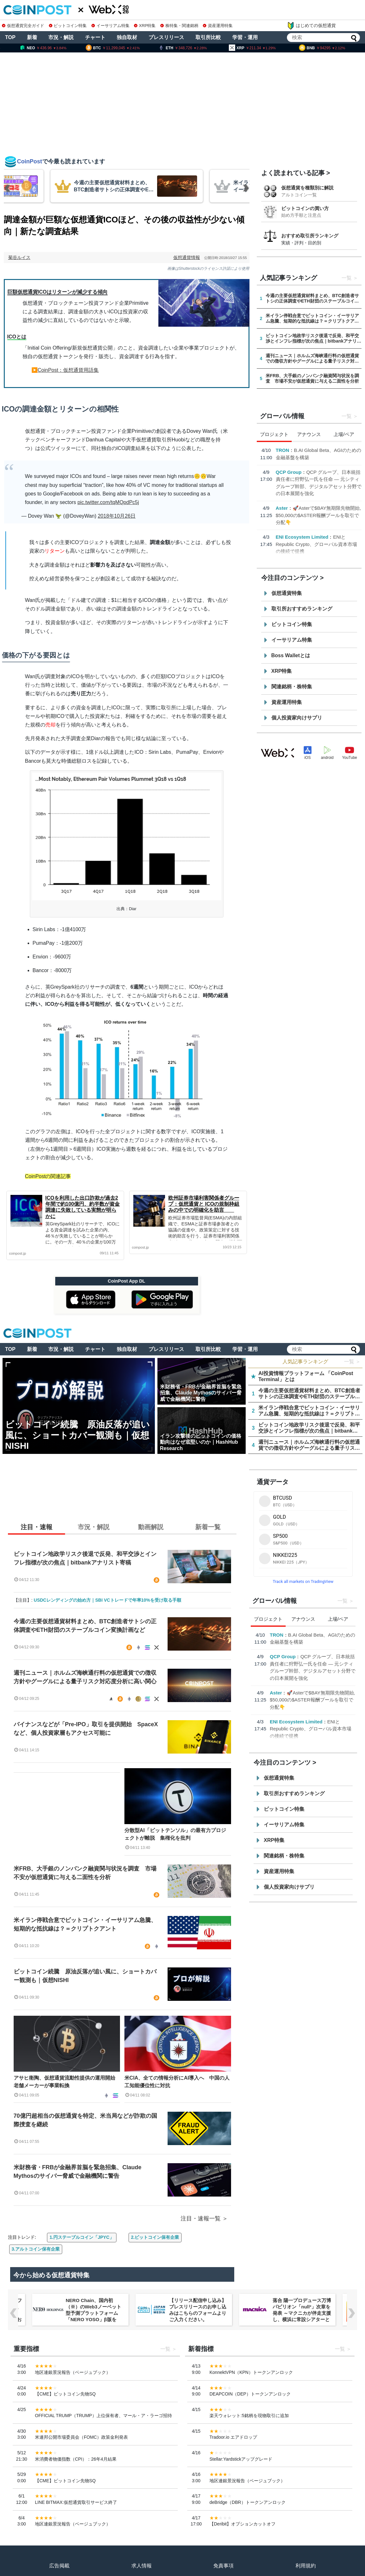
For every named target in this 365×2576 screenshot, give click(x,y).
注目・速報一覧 (201, 2218)
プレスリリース (166, 37)
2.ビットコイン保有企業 (155, 2237)
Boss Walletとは (290, 655)
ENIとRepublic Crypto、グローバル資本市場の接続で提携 (316, 544)
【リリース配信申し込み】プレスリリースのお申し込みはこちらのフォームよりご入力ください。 (197, 2310)
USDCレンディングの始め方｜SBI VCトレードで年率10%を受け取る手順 (107, 1600)
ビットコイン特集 (68, 25)
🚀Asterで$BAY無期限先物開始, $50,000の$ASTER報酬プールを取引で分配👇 (318, 515)
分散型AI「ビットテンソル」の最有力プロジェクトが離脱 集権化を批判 (175, 1834)
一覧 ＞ (352, 1361)
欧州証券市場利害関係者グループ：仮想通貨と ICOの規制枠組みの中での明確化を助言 (204, 1204)
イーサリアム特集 (110, 25)
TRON (282, 450)
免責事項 (223, 2565)
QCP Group (289, 472)
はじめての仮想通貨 (311, 26)
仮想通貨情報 (186, 257)
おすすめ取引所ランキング (309, 235)
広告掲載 (59, 2565)
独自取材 (127, 37)
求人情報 (141, 2565)
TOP (10, 37)
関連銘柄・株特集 (291, 686)
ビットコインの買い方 (305, 208)
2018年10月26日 (117, 516)
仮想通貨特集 (286, 593)
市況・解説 (61, 37)
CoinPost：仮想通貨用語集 (68, 370)
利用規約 (305, 2565)
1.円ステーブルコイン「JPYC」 (82, 2237)
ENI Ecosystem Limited (302, 537)
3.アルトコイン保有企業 (36, 2249)
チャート (95, 37)
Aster (282, 508)
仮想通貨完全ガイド (23, 25)
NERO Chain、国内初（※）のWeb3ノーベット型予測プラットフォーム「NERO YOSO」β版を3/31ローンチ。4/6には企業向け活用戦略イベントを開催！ (95, 2319)
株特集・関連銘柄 (179, 25)
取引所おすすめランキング (301, 608)
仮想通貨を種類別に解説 (307, 187)
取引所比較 (208, 37)
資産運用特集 (218, 25)
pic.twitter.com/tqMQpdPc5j (108, 502)
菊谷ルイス (19, 257)
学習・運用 (245, 37)
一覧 (347, 278)
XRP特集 (145, 25)
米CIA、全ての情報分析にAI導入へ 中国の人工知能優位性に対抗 (177, 2081)
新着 (32, 37)
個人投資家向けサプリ (296, 717)
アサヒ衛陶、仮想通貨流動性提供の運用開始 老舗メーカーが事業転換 (67, 2081)
